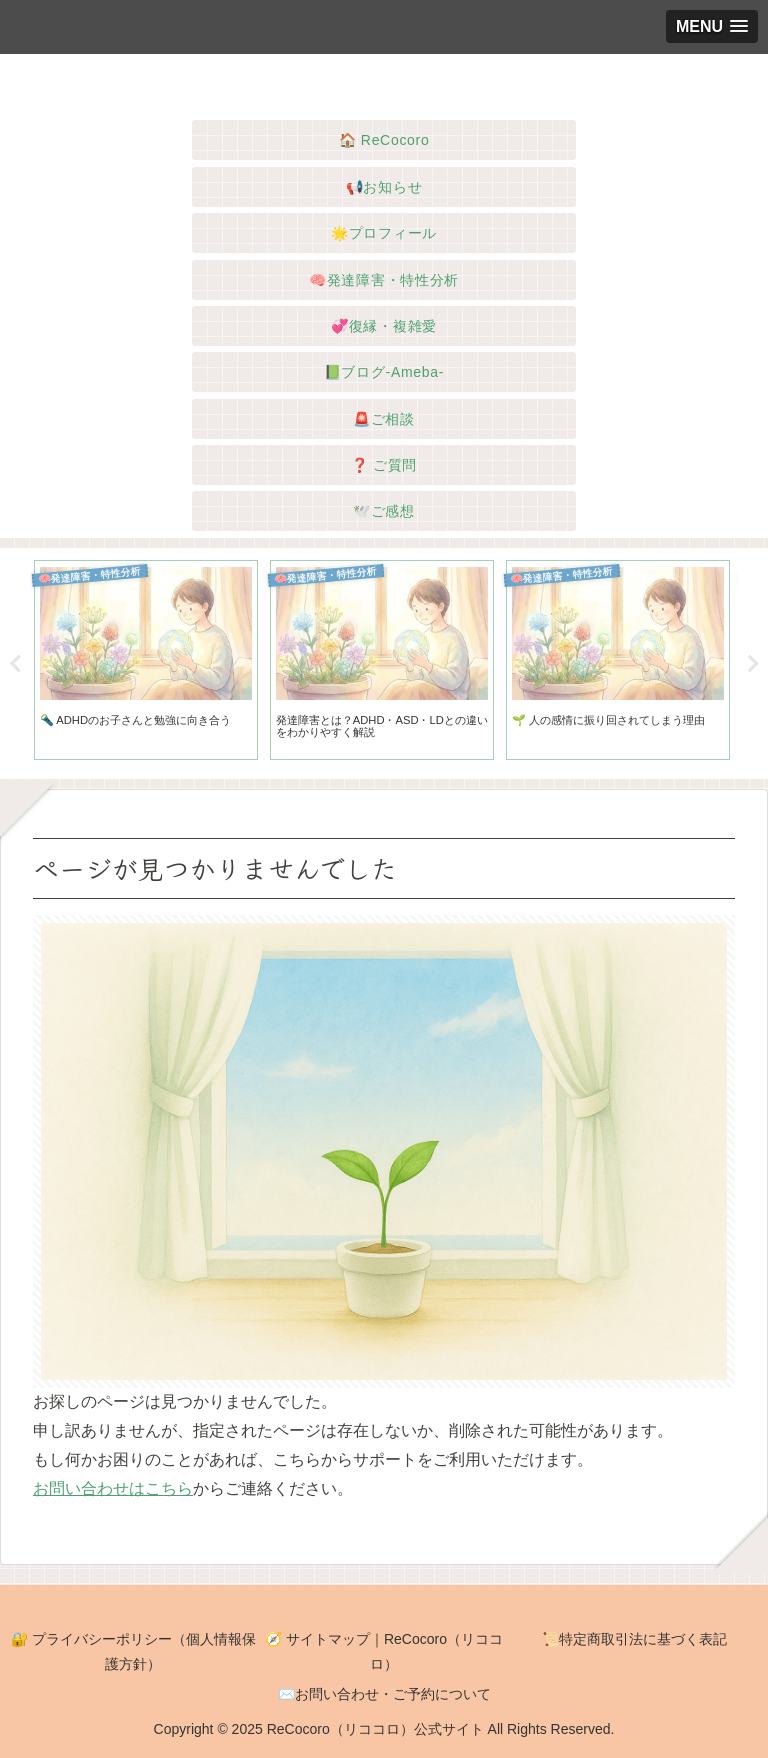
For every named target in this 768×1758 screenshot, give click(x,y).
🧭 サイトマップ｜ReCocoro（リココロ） (384, 1651)
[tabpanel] (146, 660)
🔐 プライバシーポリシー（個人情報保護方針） (133, 1651)
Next (753, 664)
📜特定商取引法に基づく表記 (634, 1639)
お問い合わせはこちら (113, 1488)
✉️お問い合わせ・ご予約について (384, 1694)
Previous (15, 664)
